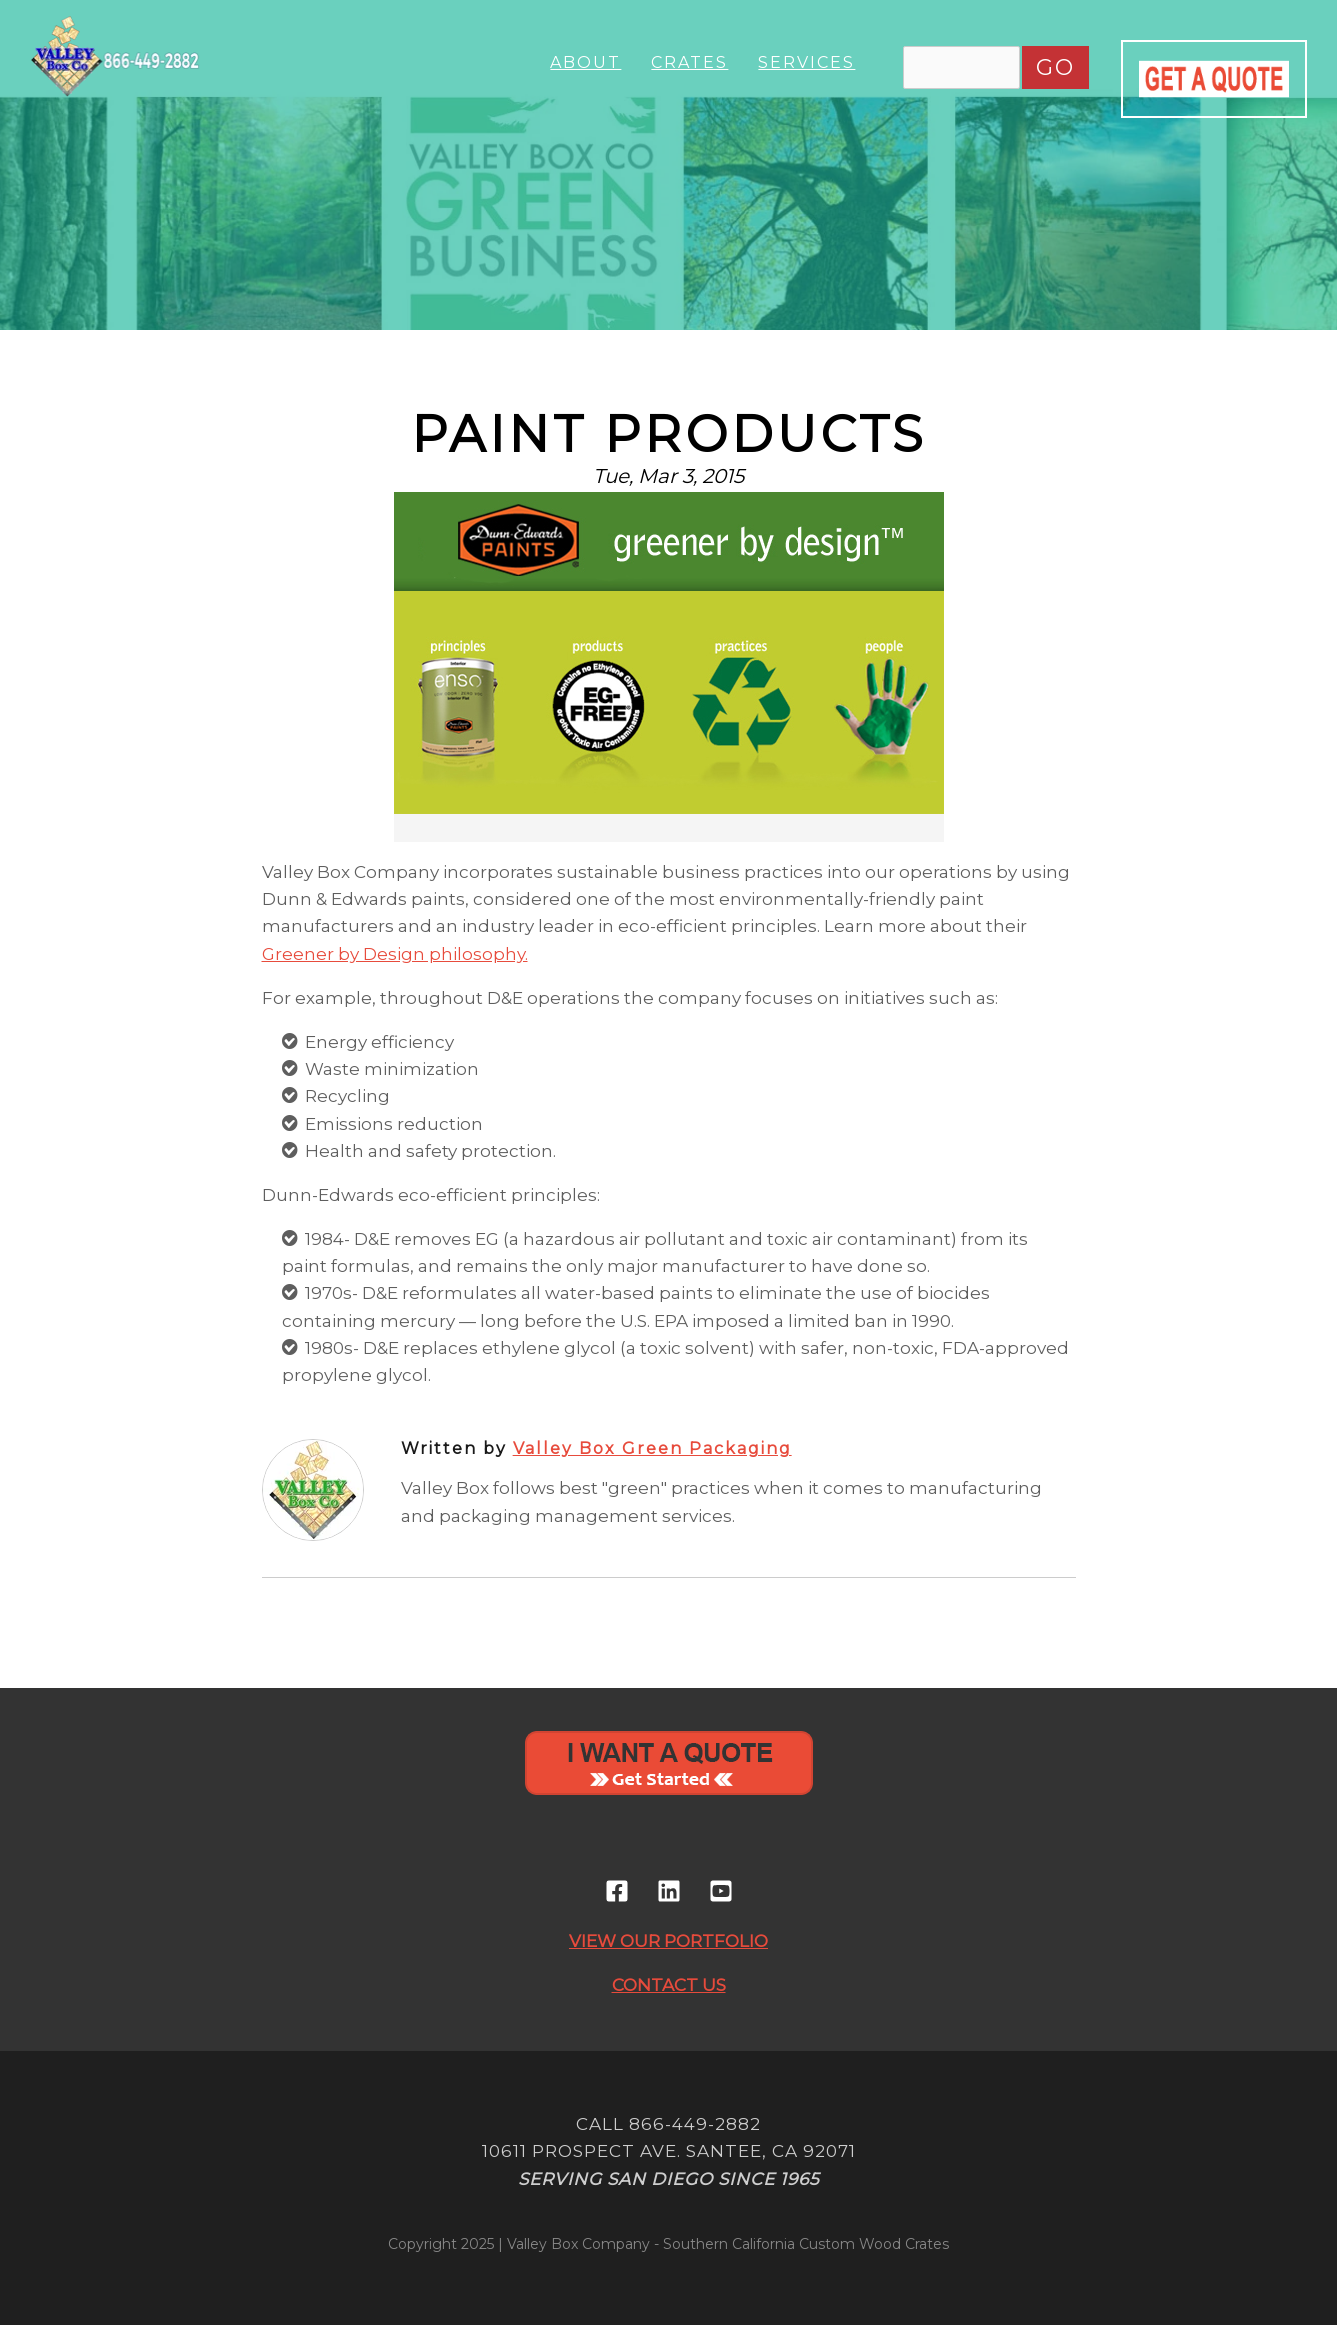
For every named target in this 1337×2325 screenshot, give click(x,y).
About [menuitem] (585, 62)
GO (1055, 67)
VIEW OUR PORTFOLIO (668, 1941)
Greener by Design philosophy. (395, 954)
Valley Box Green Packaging (652, 1448)
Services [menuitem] (806, 62)
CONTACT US (669, 1985)
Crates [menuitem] (689, 62)
